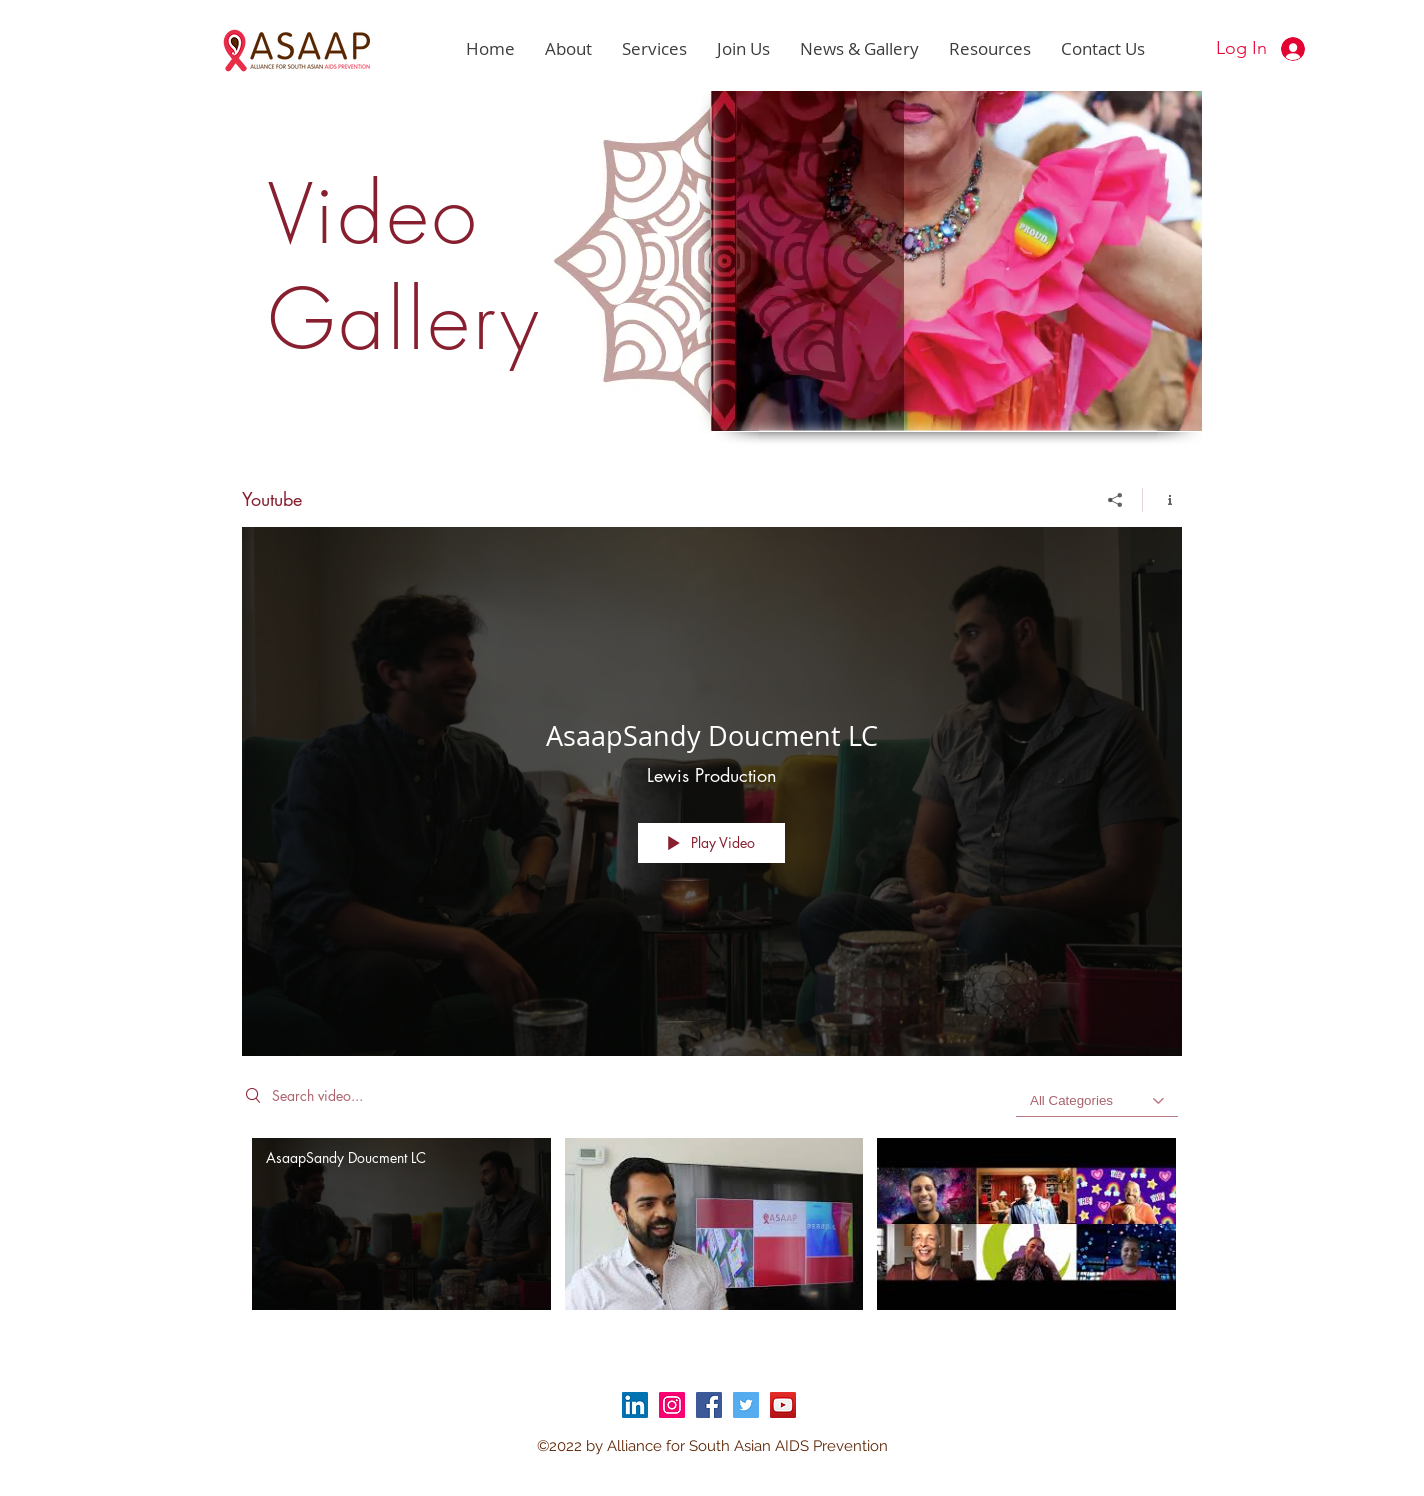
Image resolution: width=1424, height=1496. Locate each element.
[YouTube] (783, 1405)
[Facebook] (709, 1405)
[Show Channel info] (1162, 500)
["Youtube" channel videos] (712, 1237)
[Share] (1115, 500)
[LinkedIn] (635, 1405)
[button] (568, 49)
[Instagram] (672, 1405)
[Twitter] (746, 1405)
